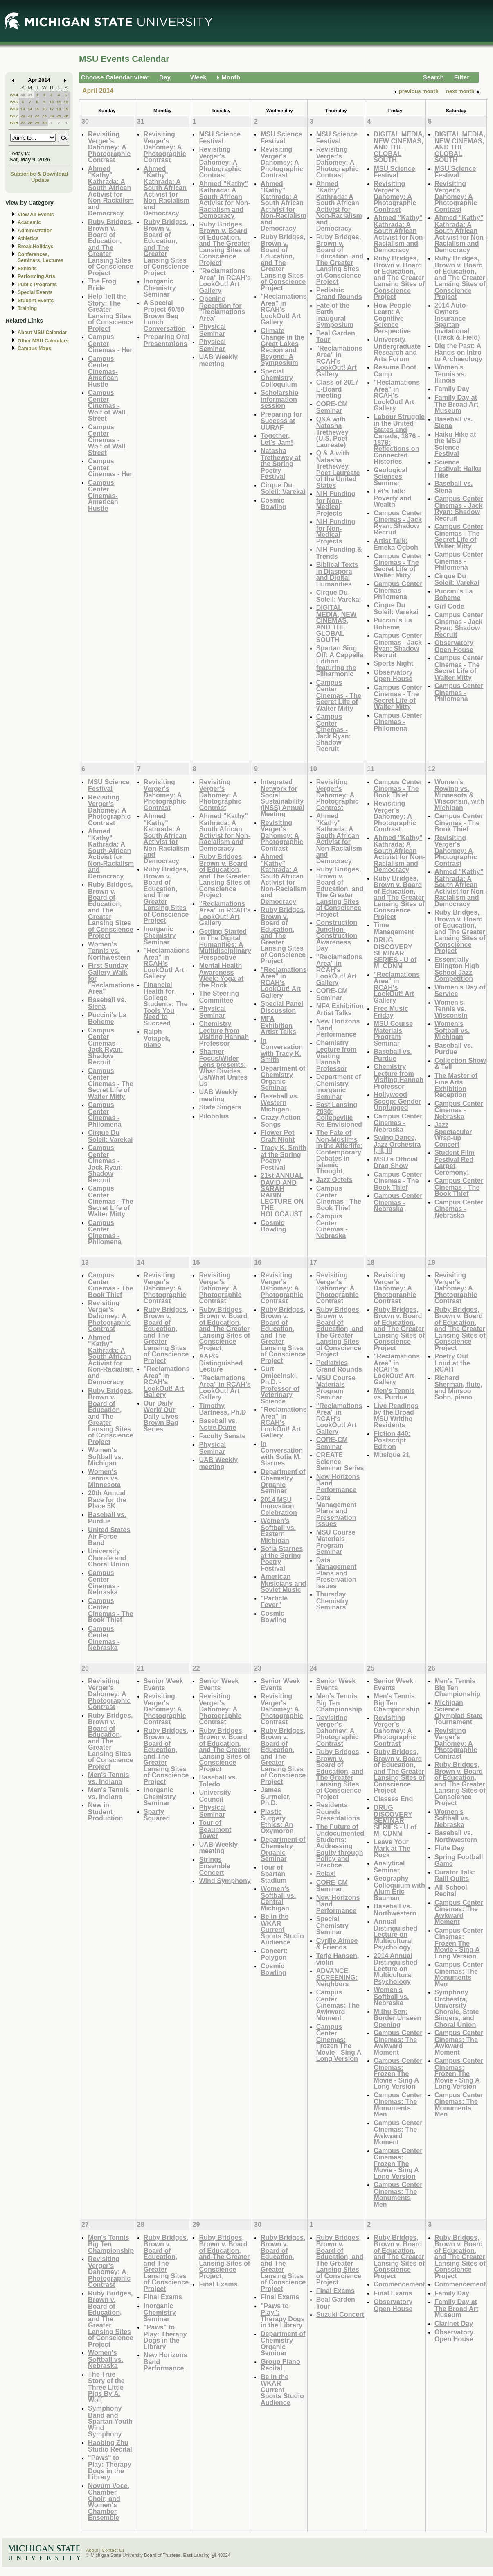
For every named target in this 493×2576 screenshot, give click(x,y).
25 (58, 115)
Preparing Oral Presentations (166, 340)
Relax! (326, 1873)
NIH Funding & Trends (339, 553)
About (92, 2550)
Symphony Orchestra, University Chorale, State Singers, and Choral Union (456, 2008)
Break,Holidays (36, 246)
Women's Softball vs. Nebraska (391, 1996)
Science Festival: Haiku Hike (457, 468)
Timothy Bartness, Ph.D (222, 1409)
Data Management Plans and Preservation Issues (336, 1510)
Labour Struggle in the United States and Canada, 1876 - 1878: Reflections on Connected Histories (399, 439)
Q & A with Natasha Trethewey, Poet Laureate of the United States (338, 469)
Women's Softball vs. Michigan (452, 1030)
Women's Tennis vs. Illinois (450, 373)
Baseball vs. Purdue (393, 1055)
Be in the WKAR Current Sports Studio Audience (282, 1929)
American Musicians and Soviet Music (283, 1583)
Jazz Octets (334, 1179)
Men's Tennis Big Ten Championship (339, 1702)
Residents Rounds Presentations (338, 1811)
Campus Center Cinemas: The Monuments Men (398, 2104)
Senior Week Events (163, 1684)
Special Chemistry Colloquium (279, 377)
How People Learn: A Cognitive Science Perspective (392, 318)
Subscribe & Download (39, 174)
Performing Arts (36, 276)
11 (58, 102)
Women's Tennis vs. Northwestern (109, 950)
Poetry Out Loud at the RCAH (452, 1362)
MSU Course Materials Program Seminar (393, 1033)
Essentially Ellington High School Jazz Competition (456, 968)
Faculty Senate (222, 1436)
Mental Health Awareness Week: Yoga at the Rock (221, 975)
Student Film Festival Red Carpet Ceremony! (454, 1162)
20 (22, 115)
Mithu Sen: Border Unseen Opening (397, 2018)
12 (66, 102)
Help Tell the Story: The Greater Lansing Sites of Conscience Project (110, 312)
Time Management (394, 928)
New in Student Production (105, 1811)
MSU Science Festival (219, 137)
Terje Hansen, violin (337, 1959)
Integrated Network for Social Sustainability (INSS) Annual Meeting (282, 798)
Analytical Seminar (389, 1866)
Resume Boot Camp (395, 370)
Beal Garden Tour (335, 336)
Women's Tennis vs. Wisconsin (451, 1008)
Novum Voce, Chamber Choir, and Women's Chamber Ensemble (108, 2502)
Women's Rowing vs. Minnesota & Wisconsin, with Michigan (459, 794)
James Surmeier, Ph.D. (276, 1796)
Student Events (36, 300)
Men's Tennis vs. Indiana (108, 1778)
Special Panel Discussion (282, 1007)
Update (40, 180)
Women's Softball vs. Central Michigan (278, 1898)
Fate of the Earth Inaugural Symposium (335, 314)
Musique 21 (392, 1454)
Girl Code (449, 606)
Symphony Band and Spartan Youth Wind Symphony (110, 2421)
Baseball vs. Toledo (218, 1780)
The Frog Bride (102, 284)
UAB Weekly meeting (218, 360)
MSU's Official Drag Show (396, 1162)
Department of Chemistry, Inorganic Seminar (338, 1086)
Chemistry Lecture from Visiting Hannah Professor (224, 1033)
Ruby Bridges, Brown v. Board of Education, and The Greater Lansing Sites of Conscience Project (110, 247)
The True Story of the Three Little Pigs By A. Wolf (106, 2387)
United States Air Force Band (109, 1536)
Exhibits (27, 269)
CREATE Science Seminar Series (340, 1461)
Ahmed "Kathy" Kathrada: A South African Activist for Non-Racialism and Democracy (111, 191)
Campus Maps (34, 348)
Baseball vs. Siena (453, 422)
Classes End (393, 1798)
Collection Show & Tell (460, 1064)
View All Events (36, 214)
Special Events (35, 292)
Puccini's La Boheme (393, 623)
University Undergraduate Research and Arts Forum (397, 348)
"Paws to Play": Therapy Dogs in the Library (283, 2315)
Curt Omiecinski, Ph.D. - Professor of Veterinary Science (280, 1385)
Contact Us (113, 2550)
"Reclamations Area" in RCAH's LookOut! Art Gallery (224, 280)
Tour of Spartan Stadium (274, 1873)
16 (44, 108)
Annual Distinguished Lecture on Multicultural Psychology (395, 1934)
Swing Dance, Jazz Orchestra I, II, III (397, 1144)
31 (30, 95)
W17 (14, 115)
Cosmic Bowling (273, 503)
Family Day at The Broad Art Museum (456, 404)
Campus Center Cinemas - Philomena (398, 590)
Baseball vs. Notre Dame (218, 1424)
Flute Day (449, 1848)
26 (66, 115)
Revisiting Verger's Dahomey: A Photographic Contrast (109, 146)
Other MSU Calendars (43, 341)
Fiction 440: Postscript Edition (392, 1440)
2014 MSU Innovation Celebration (279, 1506)
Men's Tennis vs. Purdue (394, 1394)
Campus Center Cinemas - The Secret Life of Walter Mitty (338, 695)
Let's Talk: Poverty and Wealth (392, 497)
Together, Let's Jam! (277, 439)
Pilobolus (214, 1116)
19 (66, 108)
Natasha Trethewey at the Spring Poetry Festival (281, 463)
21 (30, 115)
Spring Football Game (458, 1860)
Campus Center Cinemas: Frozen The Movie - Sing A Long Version (339, 2042)
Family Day (451, 388)
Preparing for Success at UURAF (281, 420)
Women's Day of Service (460, 990)
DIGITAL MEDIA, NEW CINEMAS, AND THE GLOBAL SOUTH (336, 623)
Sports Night (393, 663)
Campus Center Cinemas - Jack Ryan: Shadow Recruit (333, 732)
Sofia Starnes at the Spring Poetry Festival (282, 1558)
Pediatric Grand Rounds (339, 293)
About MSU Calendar (42, 332)
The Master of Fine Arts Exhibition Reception (455, 1085)
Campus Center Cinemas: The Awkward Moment (338, 2004)
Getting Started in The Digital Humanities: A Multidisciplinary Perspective (225, 944)
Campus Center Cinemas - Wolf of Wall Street (107, 405)
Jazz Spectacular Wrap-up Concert (453, 1134)
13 (22, 108)
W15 (14, 102)
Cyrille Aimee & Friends (337, 1944)
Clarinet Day (453, 2323)
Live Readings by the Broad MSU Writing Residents (396, 1415)
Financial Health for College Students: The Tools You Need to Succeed (166, 1004)
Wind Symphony (224, 1880)
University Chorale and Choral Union (108, 1557)
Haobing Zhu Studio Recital (110, 2446)
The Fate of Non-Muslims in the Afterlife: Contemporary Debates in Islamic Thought (339, 1152)
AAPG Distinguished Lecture (221, 1362)
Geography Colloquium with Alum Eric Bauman (399, 1887)
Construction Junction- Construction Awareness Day (337, 935)
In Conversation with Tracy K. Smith (282, 1050)
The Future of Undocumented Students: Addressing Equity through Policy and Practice (340, 1846)
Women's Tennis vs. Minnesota (104, 1478)
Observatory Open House (393, 675)
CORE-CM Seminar (332, 407)
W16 (14, 108)
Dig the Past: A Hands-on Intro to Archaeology (458, 352)
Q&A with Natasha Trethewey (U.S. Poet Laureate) (332, 431)
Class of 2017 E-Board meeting (337, 388)
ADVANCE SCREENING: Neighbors (337, 1977)
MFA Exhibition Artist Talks (278, 1025)
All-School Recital (450, 1890)
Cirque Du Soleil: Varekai (283, 488)
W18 (14, 122)
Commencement (399, 2284)
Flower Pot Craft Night (278, 1136)
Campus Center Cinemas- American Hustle (103, 371)
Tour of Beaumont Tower (215, 1829)
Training (27, 308)
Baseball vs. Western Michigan (280, 1102)
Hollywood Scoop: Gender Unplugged (397, 1101)
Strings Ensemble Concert (214, 1866)
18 (58, 108)
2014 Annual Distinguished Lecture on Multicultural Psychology (395, 1968)
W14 (14, 95)
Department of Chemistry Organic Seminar (283, 1077)
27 (22, 122)
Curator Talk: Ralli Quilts (454, 1875)
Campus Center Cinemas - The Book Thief (338, 1197)
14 (30, 108)
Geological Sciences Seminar (390, 476)
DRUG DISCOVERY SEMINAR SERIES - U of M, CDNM (395, 952)
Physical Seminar (212, 330)
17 (52, 108)
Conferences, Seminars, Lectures (40, 257)
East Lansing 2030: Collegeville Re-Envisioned (339, 1114)
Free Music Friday (391, 1012)
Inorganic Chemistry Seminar (160, 287)
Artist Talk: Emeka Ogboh (396, 544)
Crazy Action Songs (281, 1121)
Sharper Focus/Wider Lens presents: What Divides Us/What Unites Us (223, 1067)
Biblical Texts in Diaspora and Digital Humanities (337, 574)
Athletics (28, 238)
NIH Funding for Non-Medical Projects (336, 503)
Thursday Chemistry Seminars (332, 1600)
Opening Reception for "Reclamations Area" (222, 308)
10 (52, 102)
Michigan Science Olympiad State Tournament (458, 1712)
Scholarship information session (279, 399)
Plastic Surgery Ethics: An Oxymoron (277, 1821)
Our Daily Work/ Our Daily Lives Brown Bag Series (161, 1416)
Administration (35, 230)
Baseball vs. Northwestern (395, 1909)
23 (44, 115)
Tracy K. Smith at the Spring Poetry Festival (283, 1157)
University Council (215, 1795)
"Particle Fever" (274, 1601)
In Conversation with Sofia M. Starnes (282, 1453)
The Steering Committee (219, 996)
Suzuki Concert (340, 2314)
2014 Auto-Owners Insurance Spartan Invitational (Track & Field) (457, 321)
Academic (29, 222)
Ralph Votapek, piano (157, 1038)
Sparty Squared (157, 1815)
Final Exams (163, 2296)
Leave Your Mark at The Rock (392, 1848)
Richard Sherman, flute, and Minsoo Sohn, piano (458, 1387)
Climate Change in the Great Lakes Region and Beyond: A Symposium (282, 347)
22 (37, 115)
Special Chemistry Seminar (332, 1925)
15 (37, 108)
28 (30, 122)
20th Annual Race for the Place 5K (107, 1499)
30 (22, 95)
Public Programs (37, 284)
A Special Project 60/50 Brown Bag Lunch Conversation (165, 315)
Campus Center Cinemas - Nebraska (332, 1225)
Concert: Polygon (274, 1954)
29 (37, 122)
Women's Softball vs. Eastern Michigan (278, 1530)
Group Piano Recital (280, 2365)
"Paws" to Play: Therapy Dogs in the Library (109, 2467)
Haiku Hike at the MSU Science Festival (455, 443)
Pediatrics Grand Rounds (339, 1366)
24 (52, 115)
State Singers (220, 1107)
